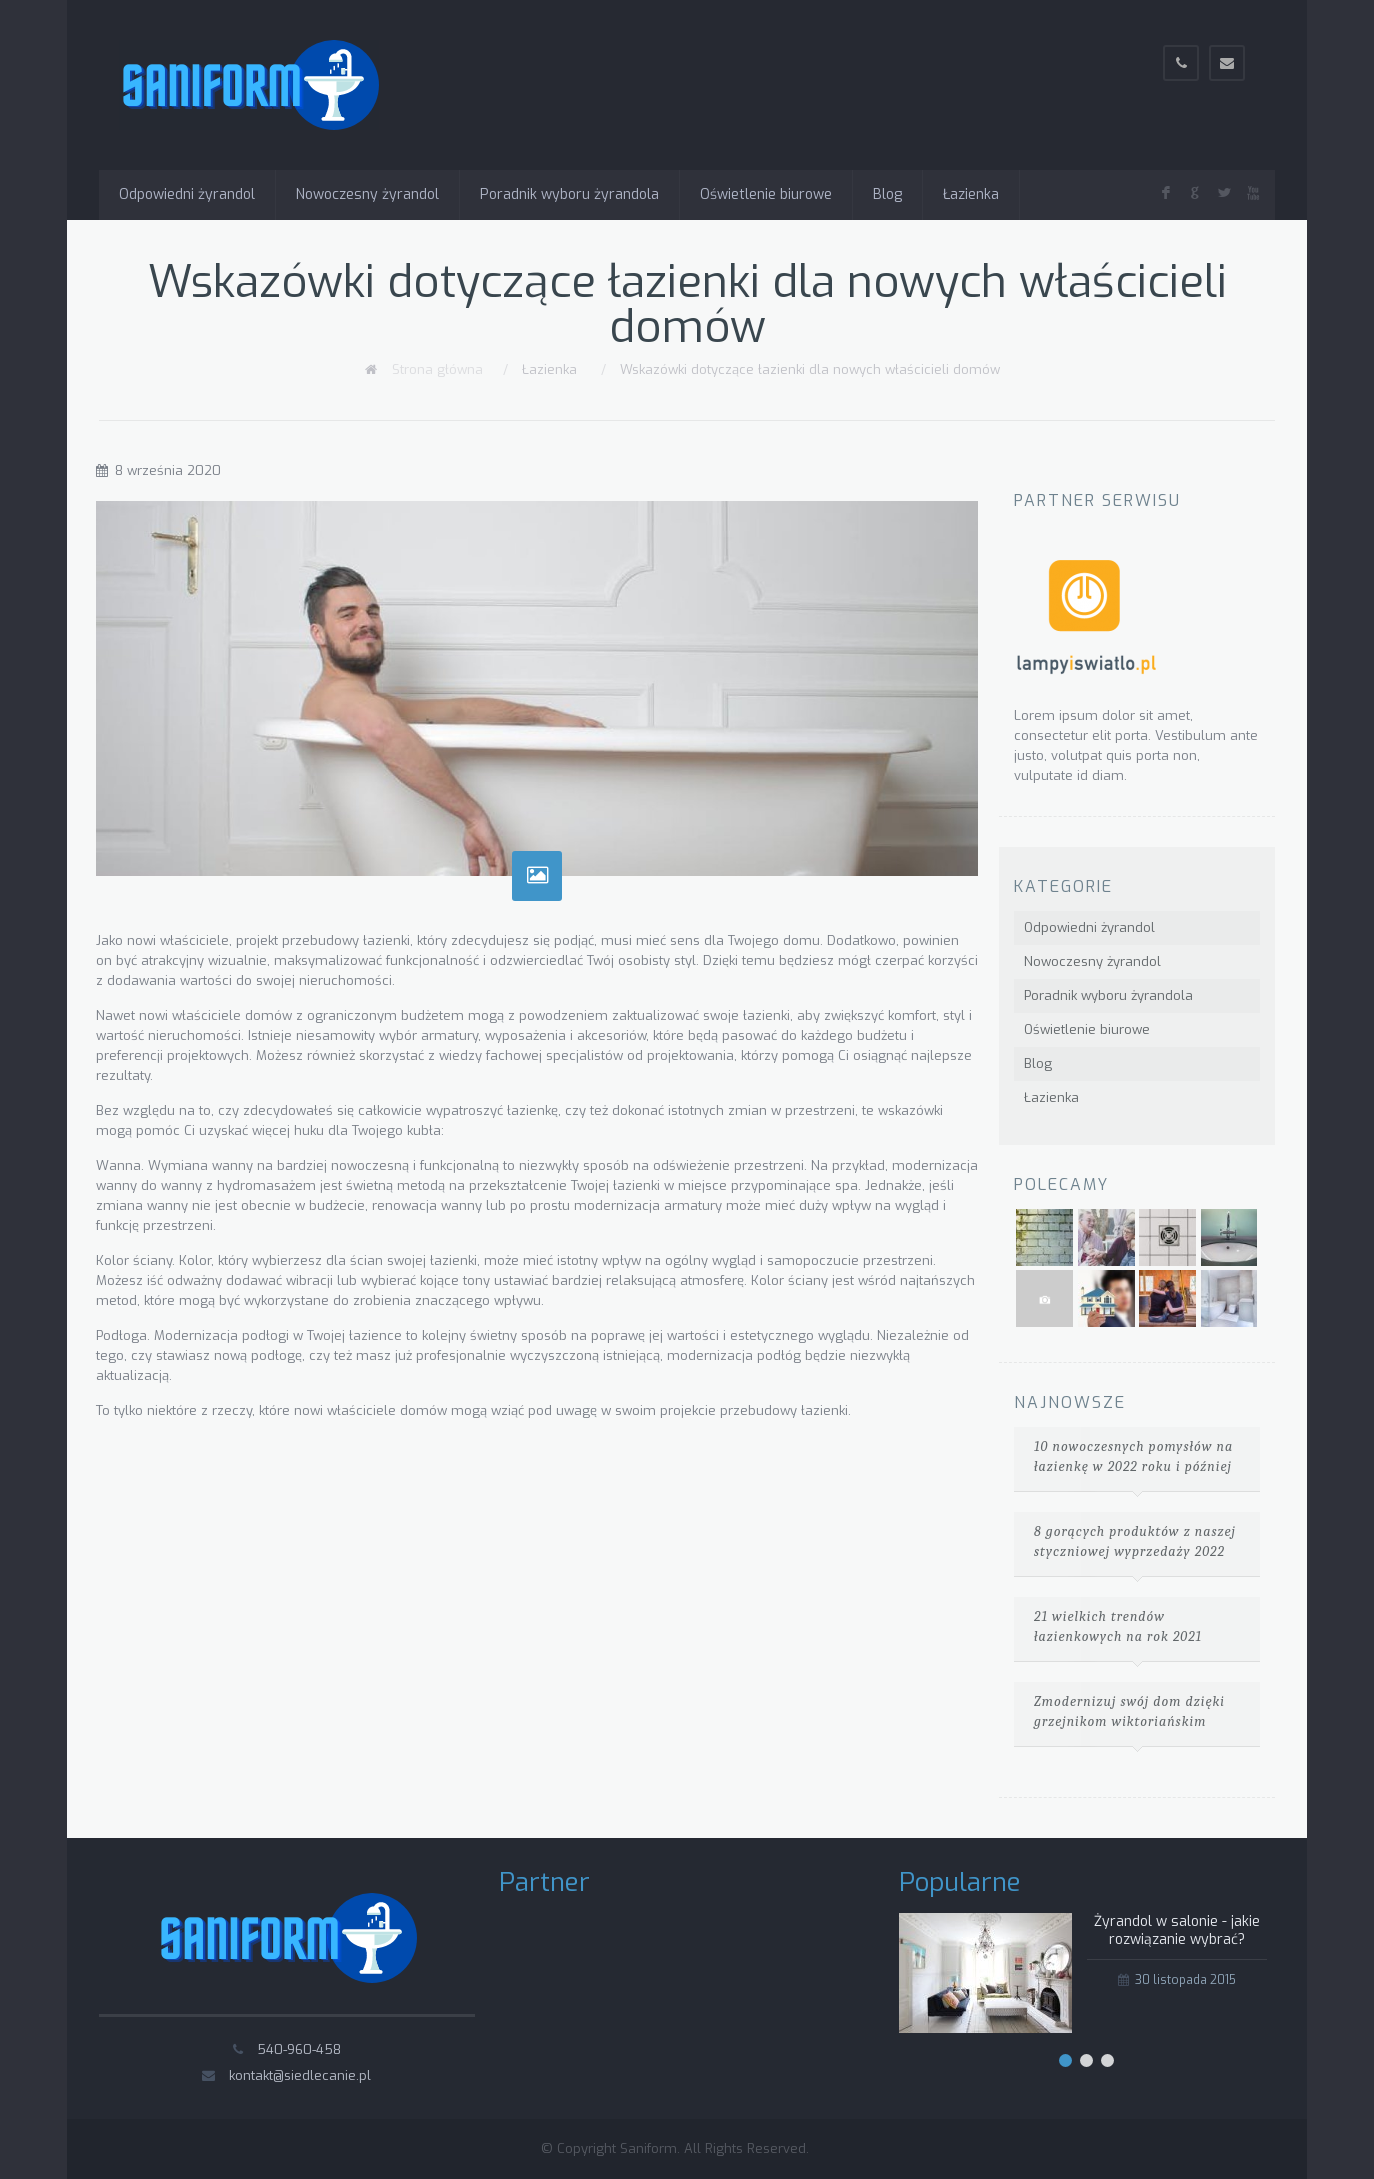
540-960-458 (299, 2049)
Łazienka (971, 194)
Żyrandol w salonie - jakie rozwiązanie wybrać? (1177, 1930)
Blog (887, 194)
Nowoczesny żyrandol (367, 194)
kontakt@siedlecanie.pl (300, 2075)
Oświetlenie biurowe (766, 194)
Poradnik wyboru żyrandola (569, 194)
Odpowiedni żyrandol (187, 194)
